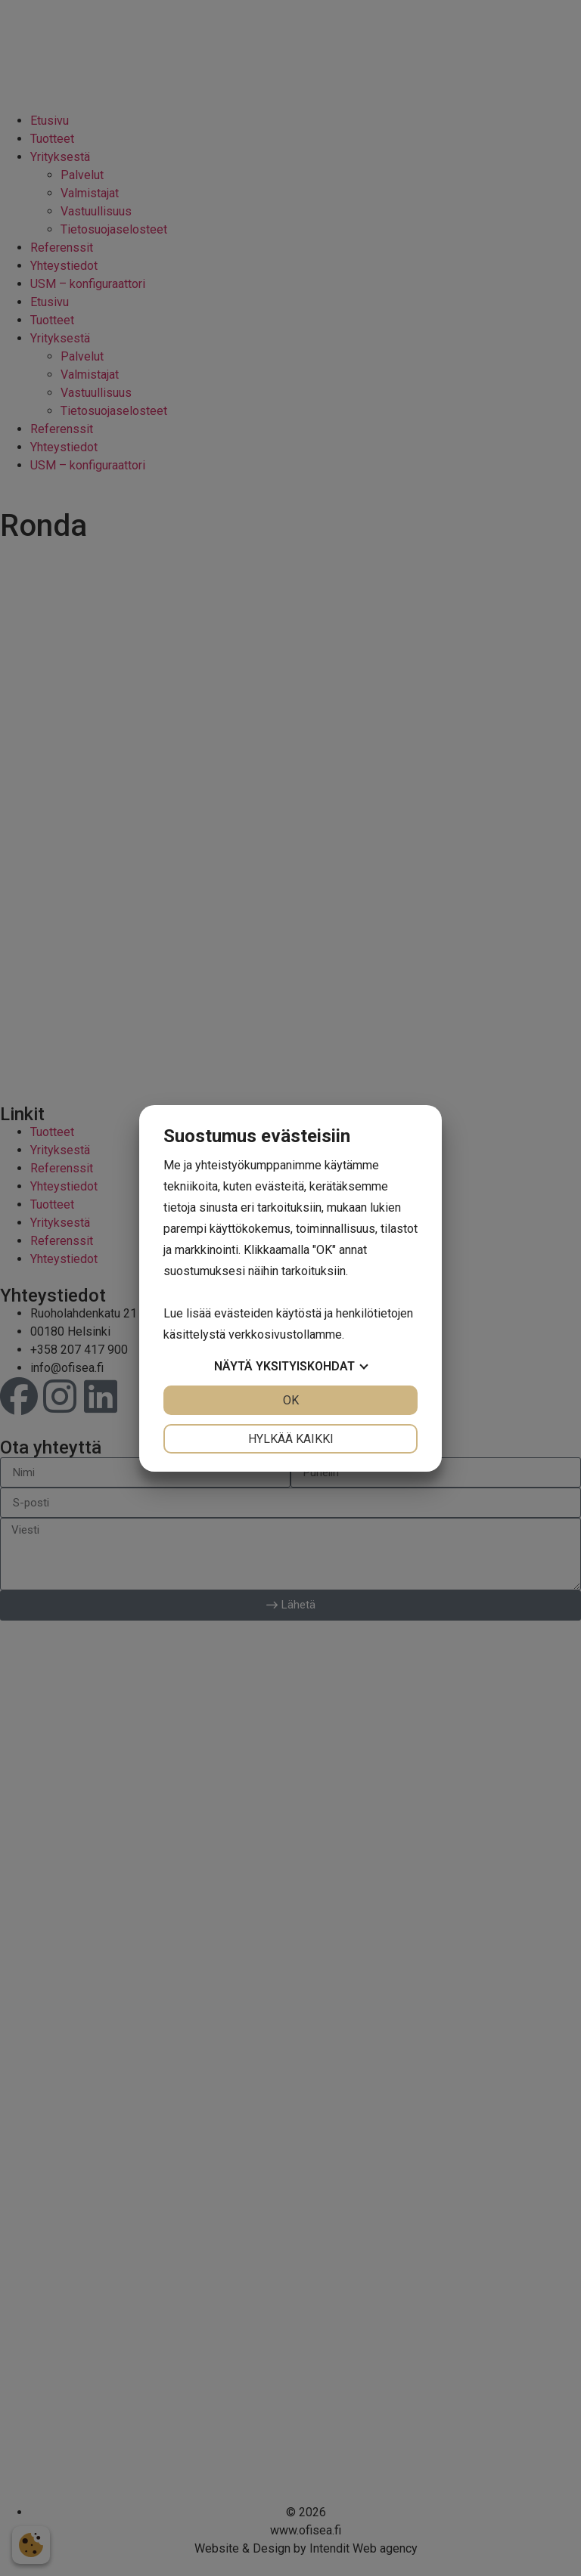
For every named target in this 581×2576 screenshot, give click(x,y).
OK (291, 1400)
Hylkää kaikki (291, 1439)
